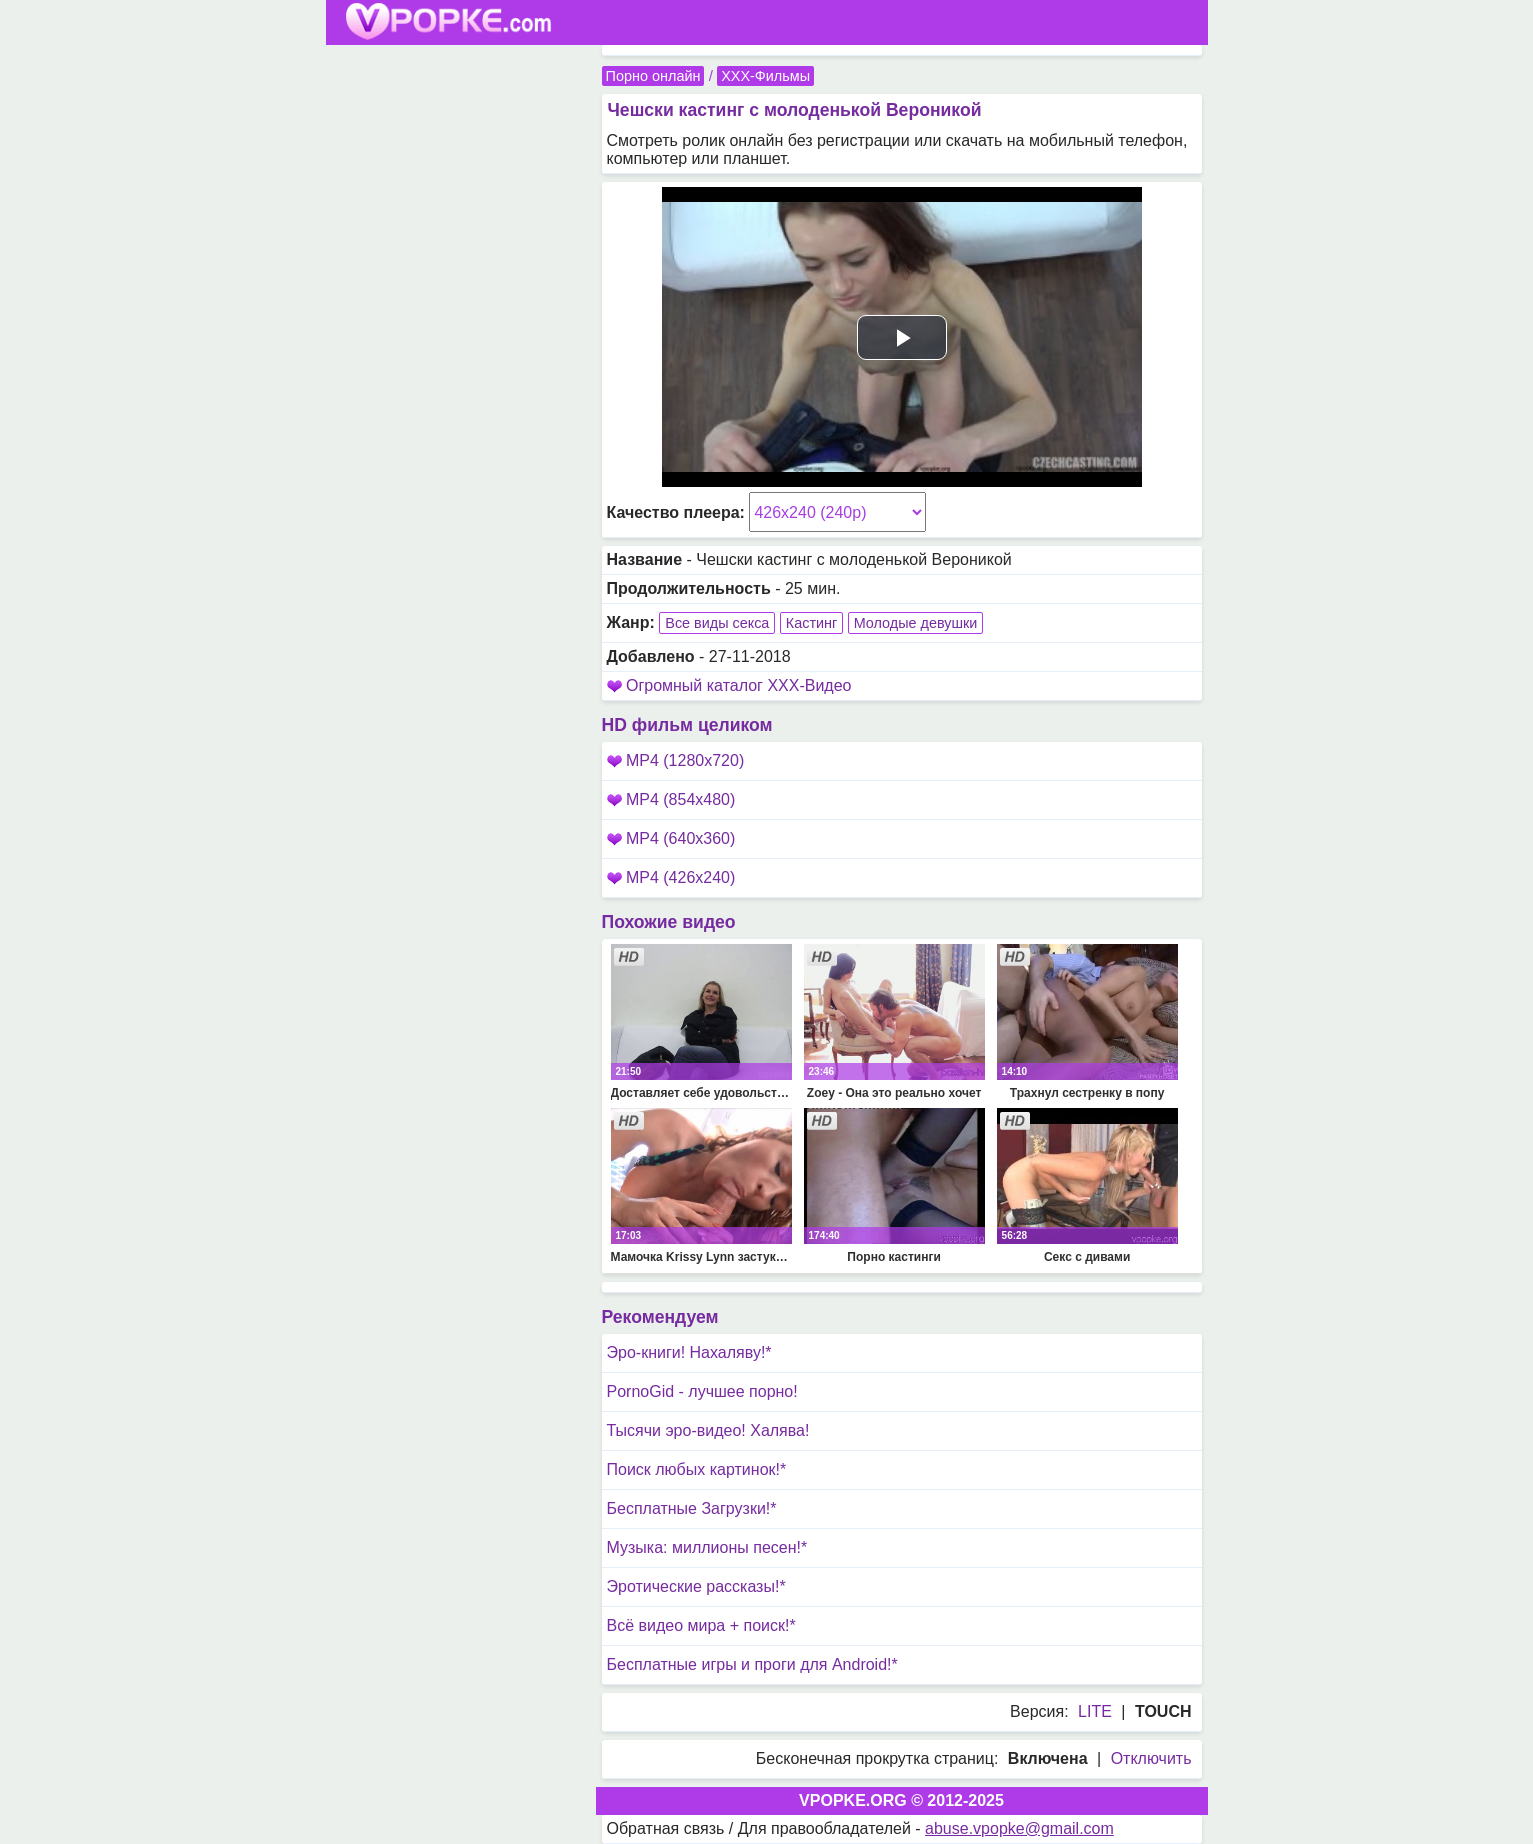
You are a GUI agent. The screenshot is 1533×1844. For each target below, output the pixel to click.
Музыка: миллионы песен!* (707, 1547)
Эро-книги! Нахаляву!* (689, 1352)
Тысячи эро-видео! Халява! (708, 1430)
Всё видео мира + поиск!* (701, 1625)
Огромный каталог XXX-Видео (739, 685)
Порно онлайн (653, 76)
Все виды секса (717, 623)
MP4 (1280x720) (676, 760)
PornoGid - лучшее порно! (702, 1391)
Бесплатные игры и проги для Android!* (752, 1664)
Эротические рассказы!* (696, 1586)
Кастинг (811, 623)
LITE (1095, 1711)
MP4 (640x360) (671, 838)
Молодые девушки (916, 623)
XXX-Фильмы (765, 76)
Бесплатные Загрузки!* (692, 1508)
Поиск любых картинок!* (697, 1469)
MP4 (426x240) (671, 877)
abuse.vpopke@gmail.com (1019, 1828)
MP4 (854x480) (671, 799)
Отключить (1151, 1758)
